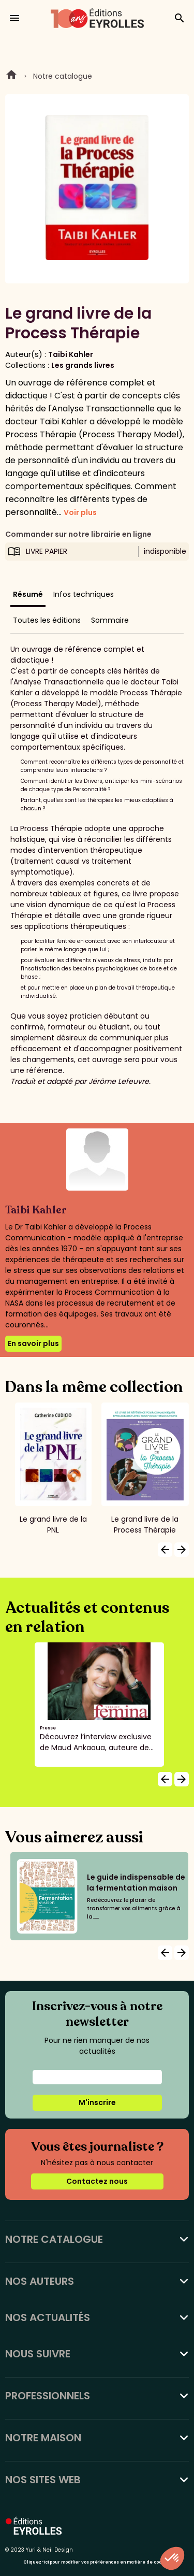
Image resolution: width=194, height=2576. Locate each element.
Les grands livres (82, 365)
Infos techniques (83, 594)
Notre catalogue (62, 76)
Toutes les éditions (47, 620)
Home (11, 76)
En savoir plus (33, 1343)
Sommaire (110, 620)
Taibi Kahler (70, 354)
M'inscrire (97, 2102)
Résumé (28, 594)
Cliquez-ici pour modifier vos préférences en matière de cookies (97, 2562)
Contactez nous (97, 2181)
